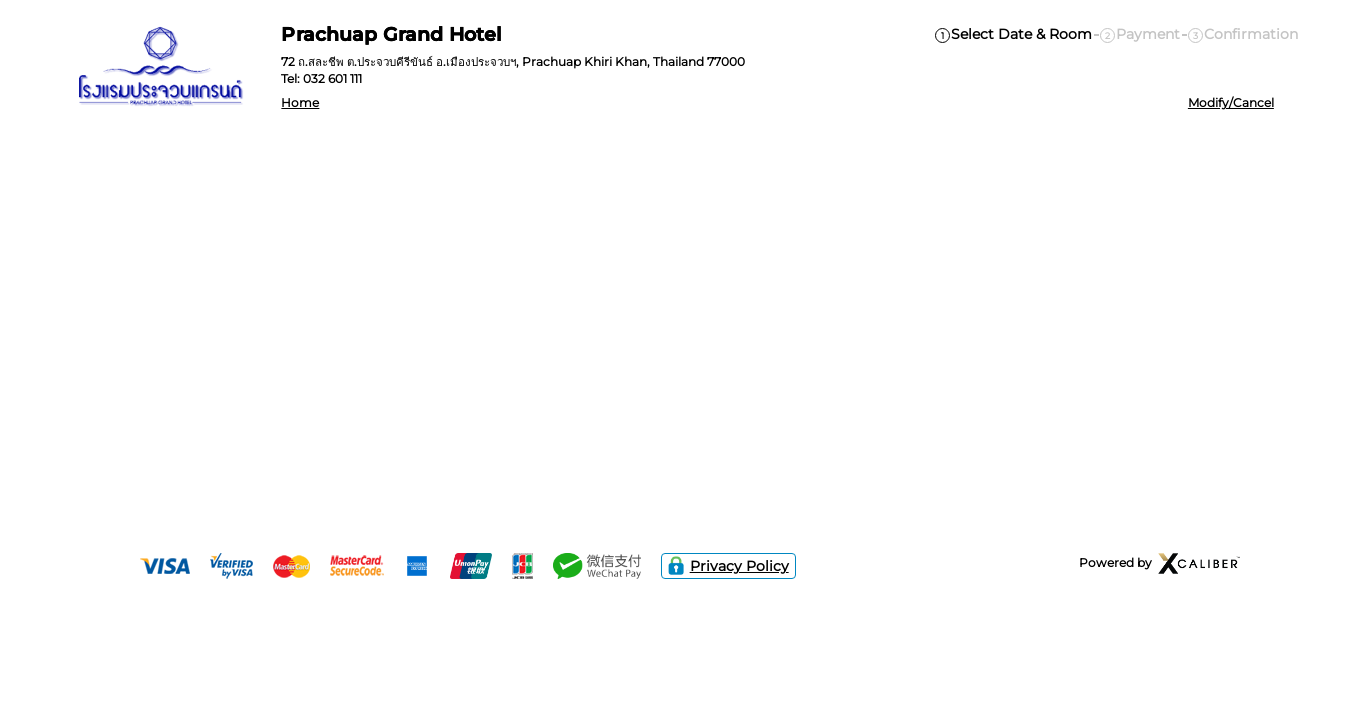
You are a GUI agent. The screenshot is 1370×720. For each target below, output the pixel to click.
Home (300, 103)
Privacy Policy (728, 566)
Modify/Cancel (1231, 103)
